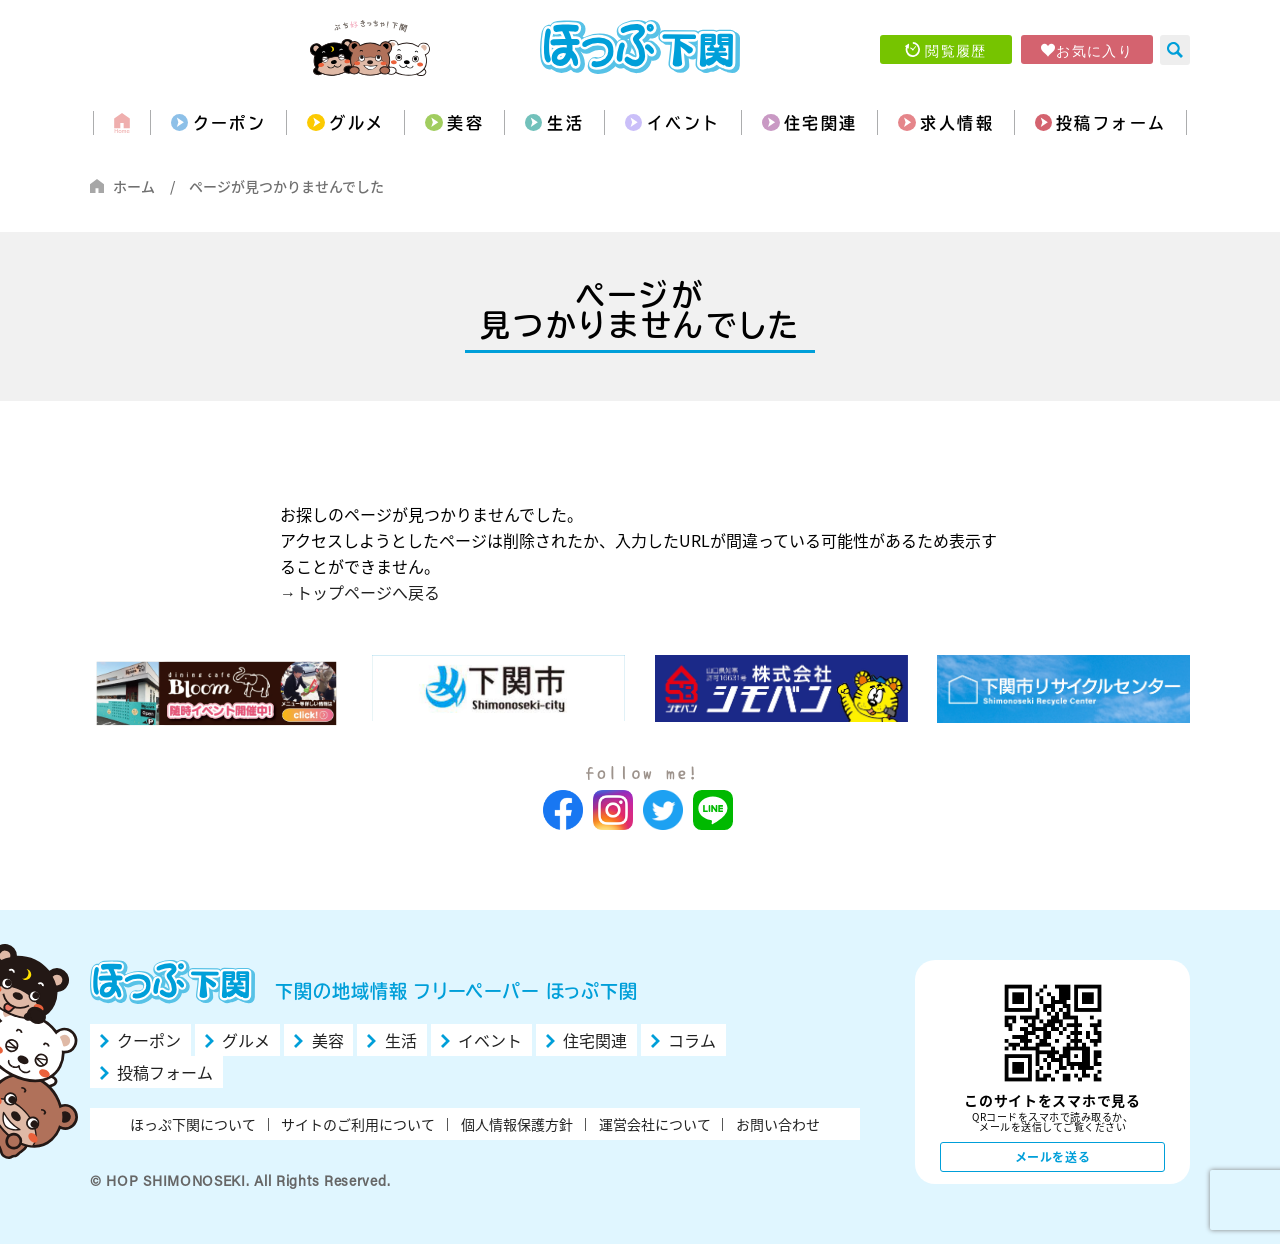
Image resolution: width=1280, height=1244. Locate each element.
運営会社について (655, 1124)
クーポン (230, 123)
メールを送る (1053, 1157)
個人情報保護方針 (517, 1124)
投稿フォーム (1111, 123)
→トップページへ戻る (360, 592)
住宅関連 (821, 123)
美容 (465, 123)
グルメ (356, 123)
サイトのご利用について (358, 1124)
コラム (692, 1040)
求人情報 (957, 123)
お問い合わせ (778, 1124)
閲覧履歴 (956, 50)
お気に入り (1094, 50)
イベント (684, 123)
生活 (565, 123)
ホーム (134, 186)
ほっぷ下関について (193, 1124)
